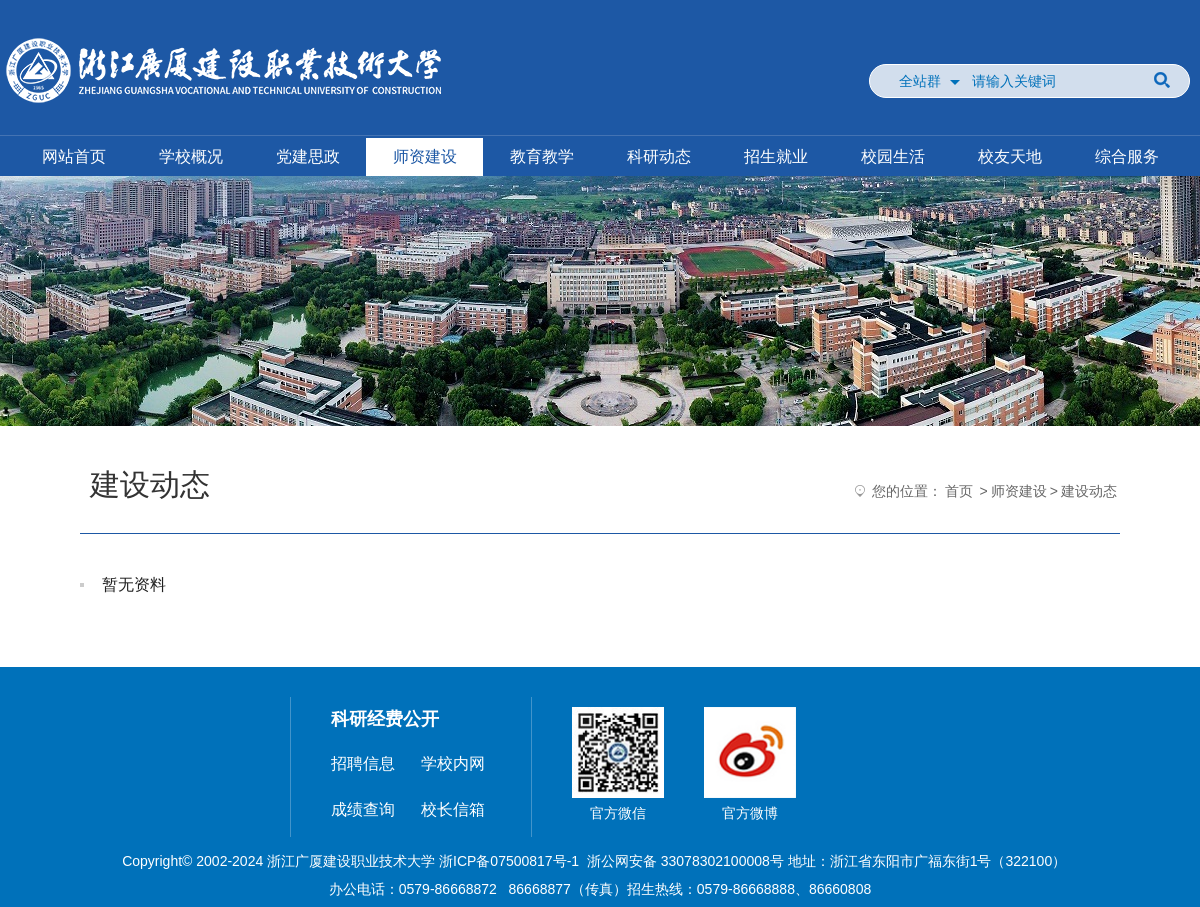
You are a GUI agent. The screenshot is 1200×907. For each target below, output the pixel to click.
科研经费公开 (385, 719)
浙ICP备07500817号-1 (509, 861)
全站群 (920, 81)
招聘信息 (363, 763)
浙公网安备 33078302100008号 (685, 861)
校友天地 (1010, 156)
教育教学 (542, 156)
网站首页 (74, 156)
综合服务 (1127, 156)
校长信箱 (453, 809)
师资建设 (425, 156)
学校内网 (453, 763)
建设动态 (1089, 491)
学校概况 (191, 156)
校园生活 (893, 156)
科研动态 (659, 156)
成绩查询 (363, 809)
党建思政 (308, 156)
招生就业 (776, 156)
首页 (959, 491)
